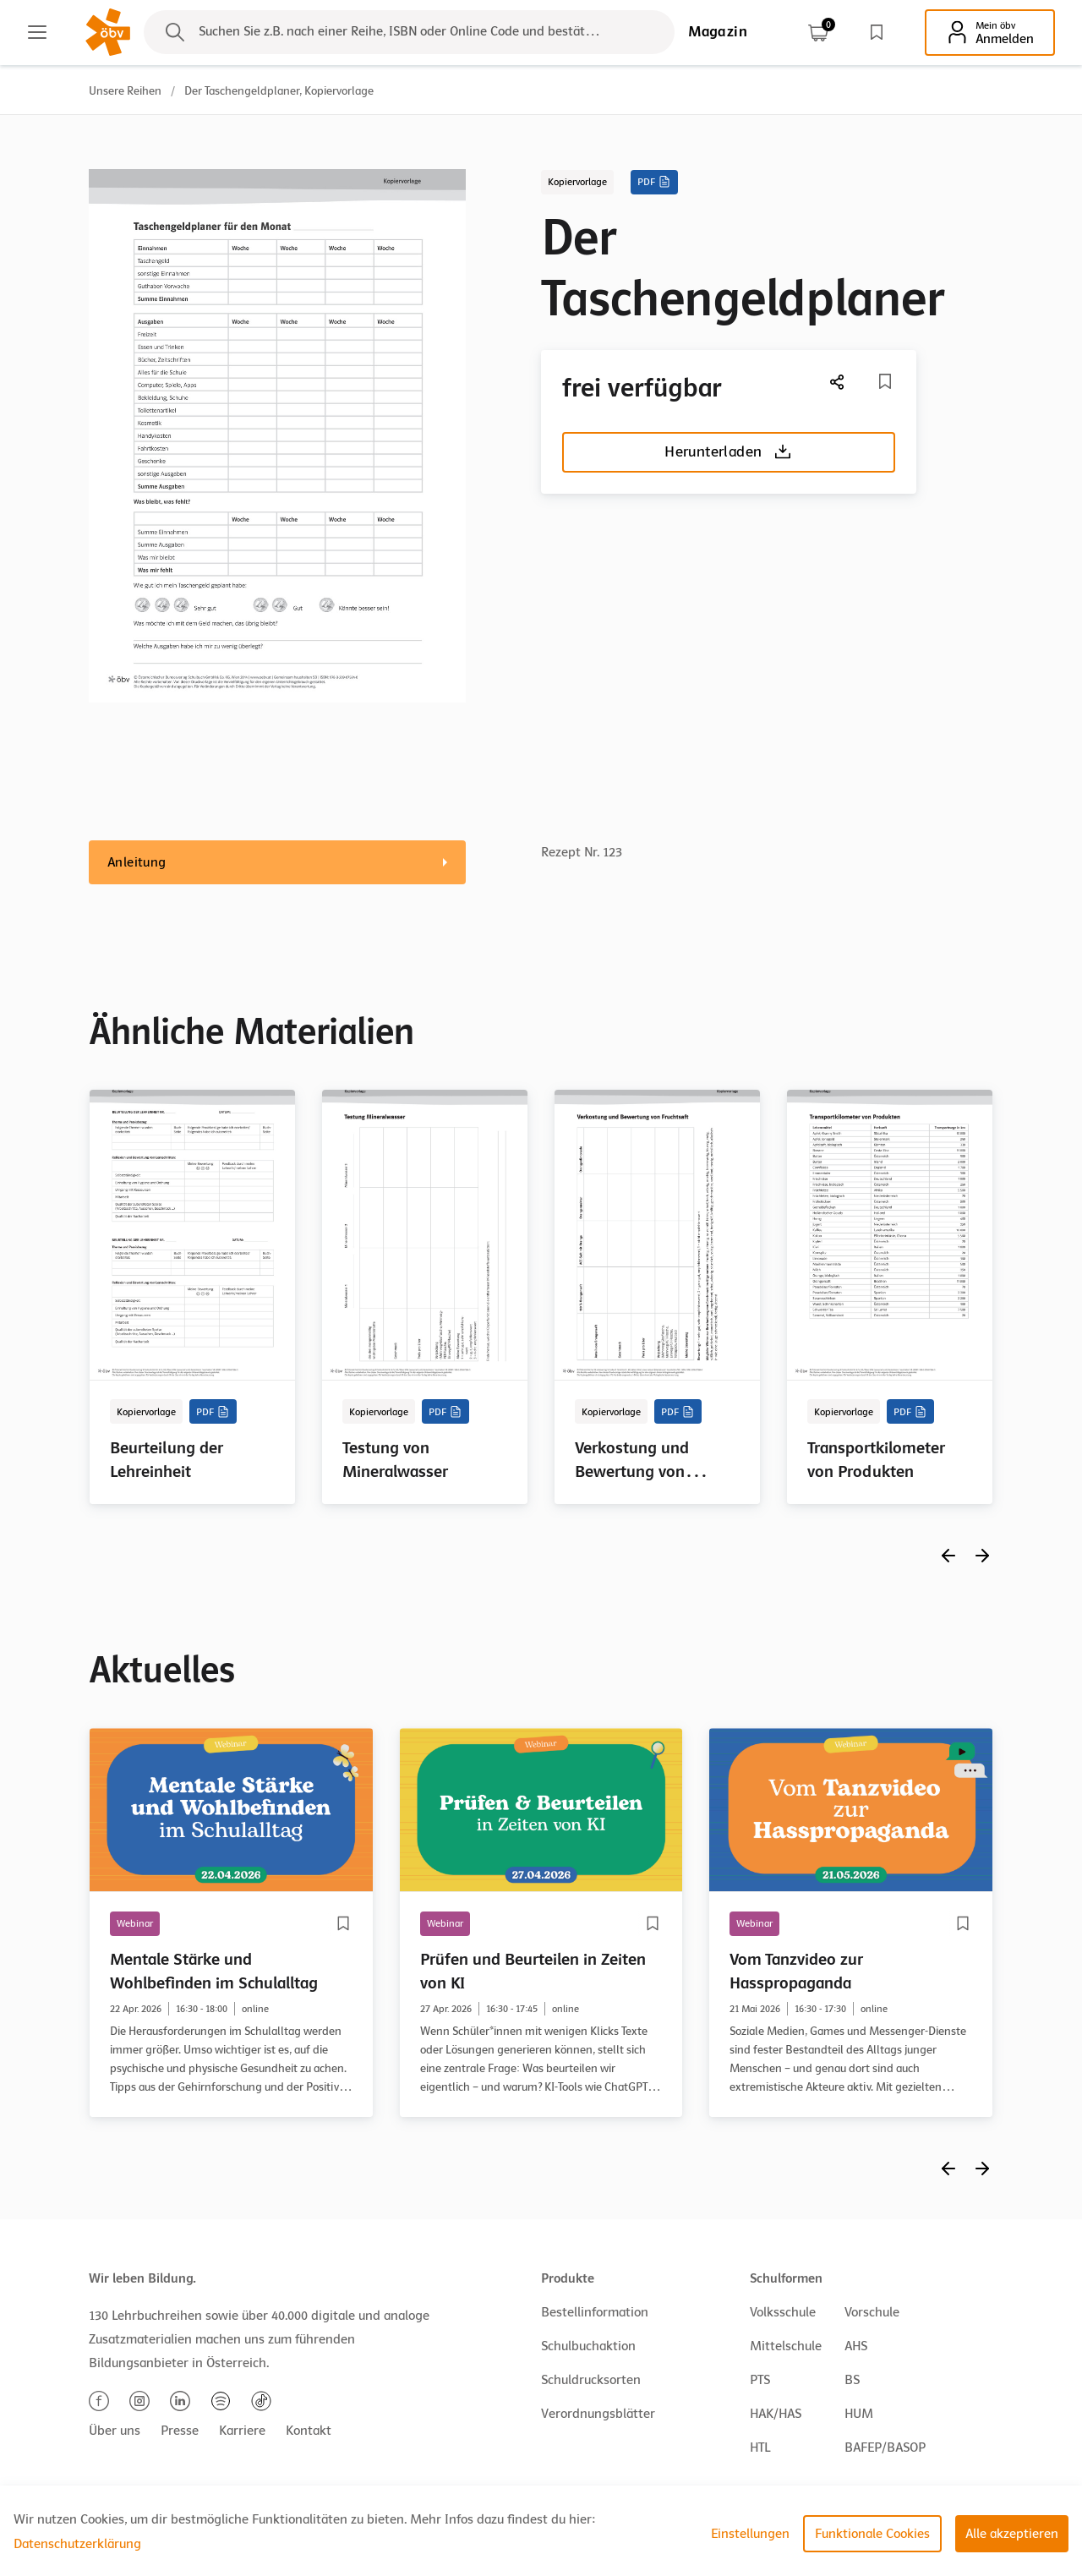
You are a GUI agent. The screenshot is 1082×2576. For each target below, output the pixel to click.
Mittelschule (786, 2346)
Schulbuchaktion (588, 2346)
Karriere (242, 2430)
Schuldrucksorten (591, 2379)
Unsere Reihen (125, 91)
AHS (855, 2346)
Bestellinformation (594, 2312)
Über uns (114, 2430)
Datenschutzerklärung (77, 2543)
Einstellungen (750, 2533)
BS (852, 2379)
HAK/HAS (775, 2413)
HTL (760, 2447)
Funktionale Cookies (872, 2533)
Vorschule (871, 2312)
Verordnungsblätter (598, 2413)
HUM (858, 2413)
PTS (760, 2379)
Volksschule (783, 2312)
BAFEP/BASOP (885, 2447)
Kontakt (308, 2430)
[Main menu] (37, 32)
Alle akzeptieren (1011, 2533)
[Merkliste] (885, 381)
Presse (180, 2430)
